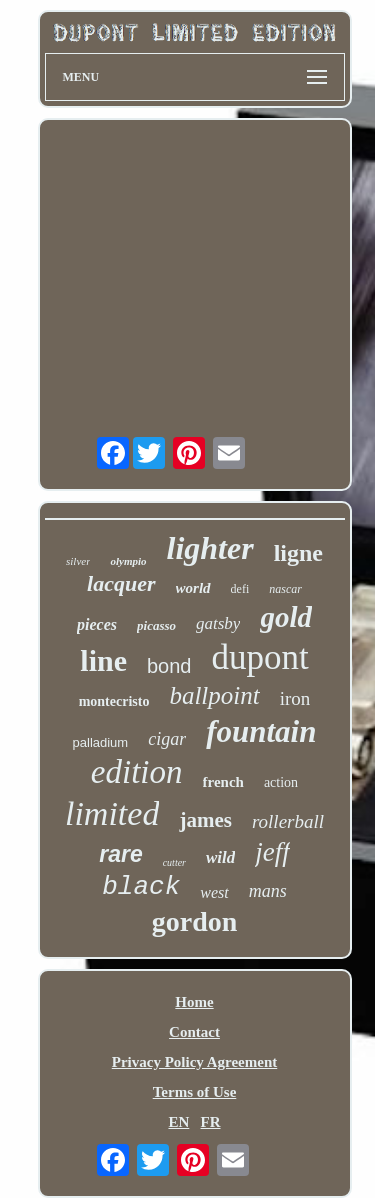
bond (169, 666)
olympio (128, 561)
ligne (298, 553)
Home (194, 1002)
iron (295, 698)
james (205, 820)
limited (112, 813)
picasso (156, 625)
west (214, 892)
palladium (101, 742)
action (281, 782)
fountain (261, 731)
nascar (285, 589)
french (223, 782)
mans (268, 891)
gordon (195, 921)
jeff (272, 852)
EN (178, 1122)
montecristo (114, 701)
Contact (194, 1032)
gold (286, 617)
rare (120, 854)
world (193, 588)
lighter (210, 548)
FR (211, 1122)
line (103, 660)
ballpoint (214, 695)
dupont (259, 657)
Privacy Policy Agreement (195, 1062)
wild (220, 857)
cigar (167, 739)
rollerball (288, 821)
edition (137, 772)
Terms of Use (195, 1092)
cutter (174, 862)
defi (240, 589)
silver (78, 561)
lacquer (121, 583)
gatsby (218, 623)
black (141, 887)
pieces (97, 624)
